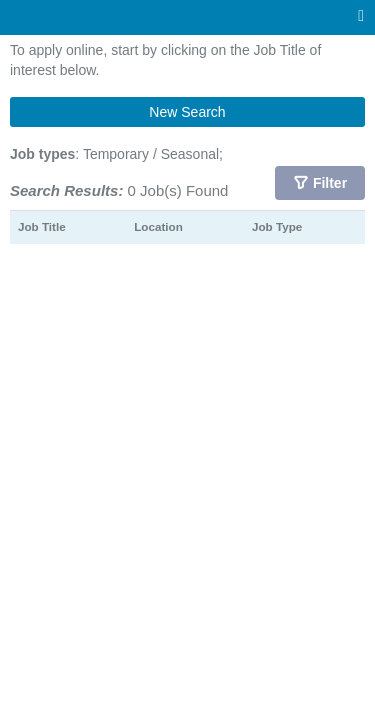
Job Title (42, 226)
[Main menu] (361, 16)
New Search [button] (187, 112)
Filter (330, 183)
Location (158, 226)
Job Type (277, 226)
